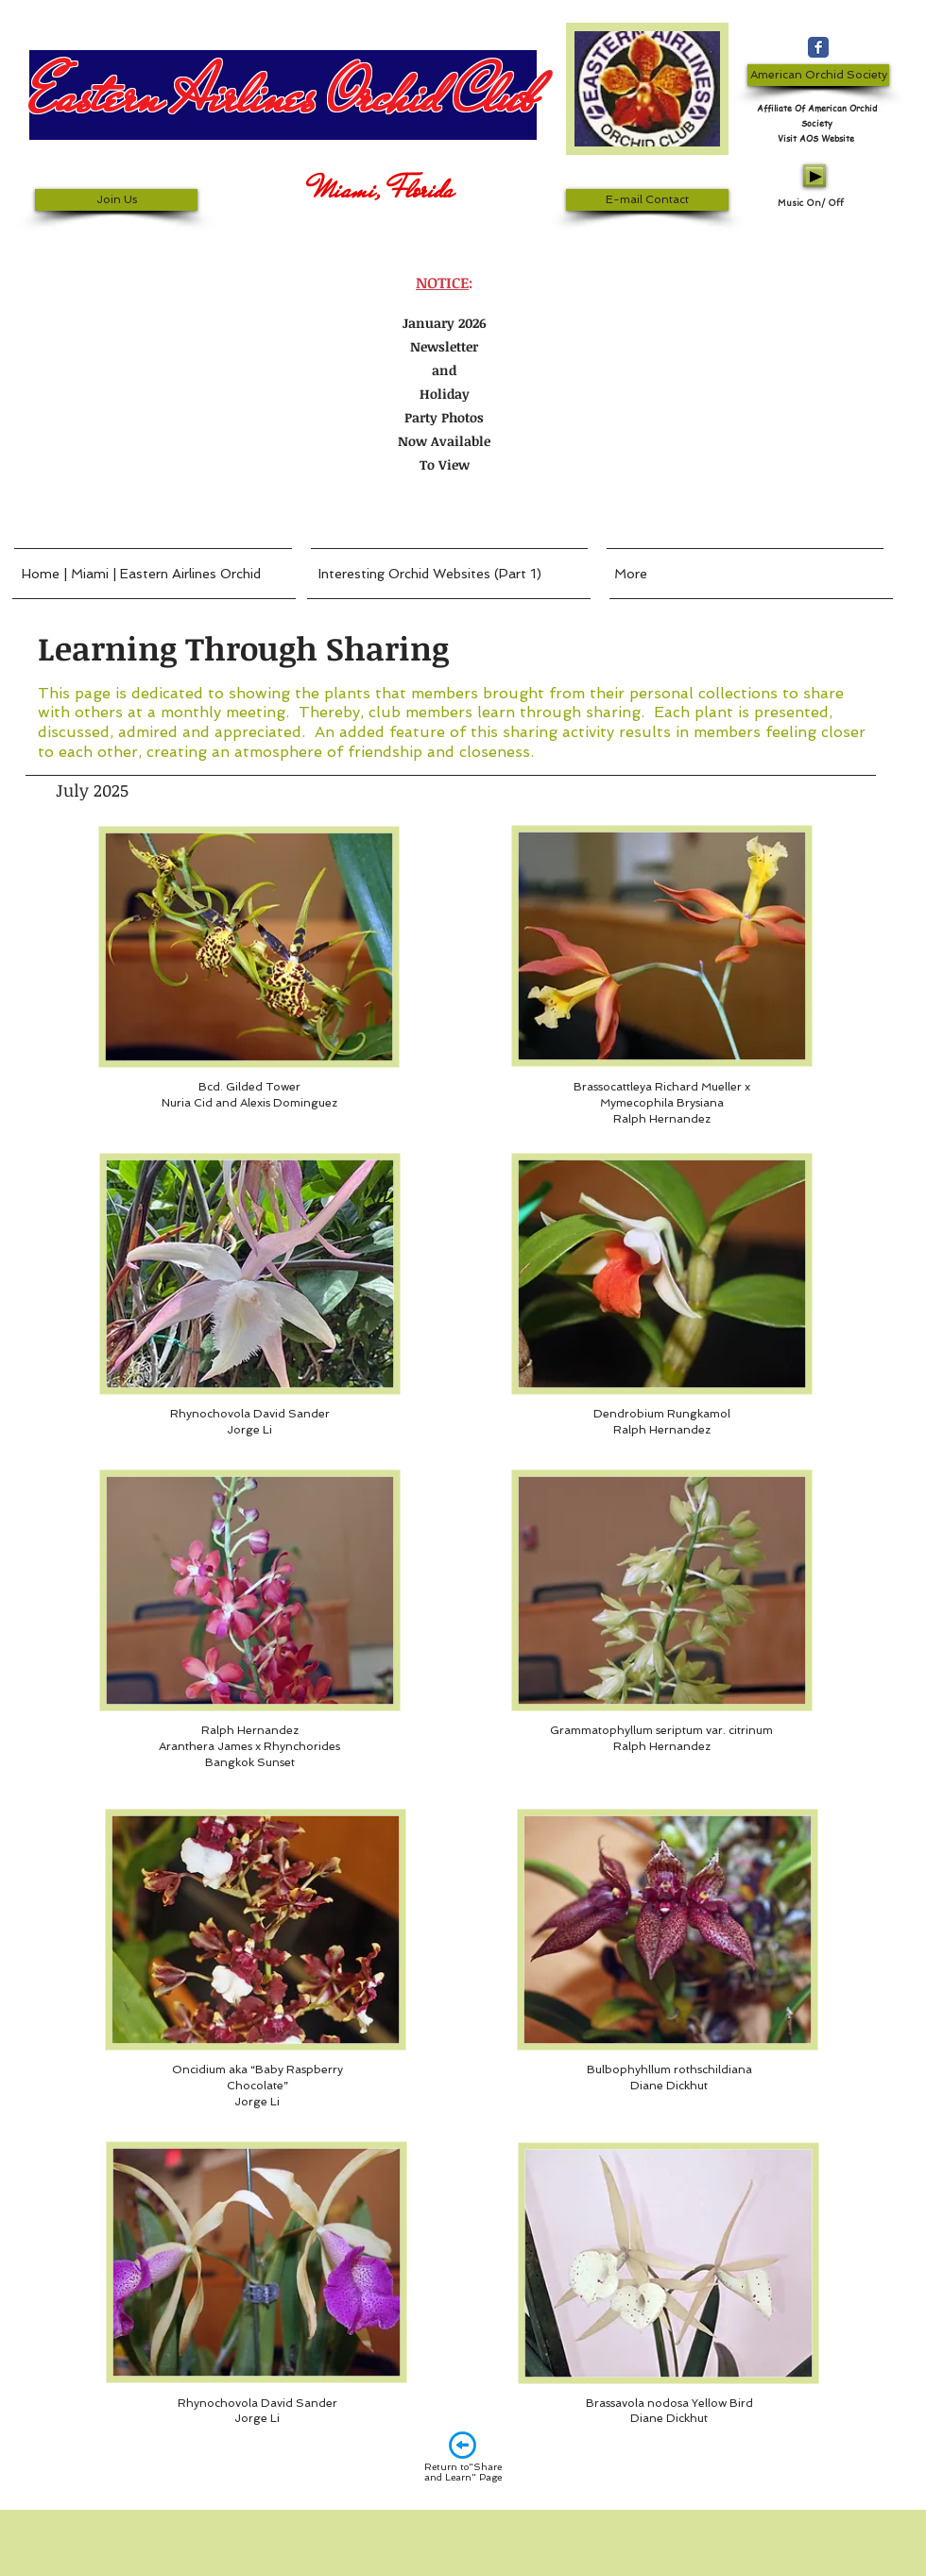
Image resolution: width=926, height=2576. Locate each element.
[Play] (814, 175)
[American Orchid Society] (818, 75)
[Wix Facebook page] (818, 47)
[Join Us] (116, 200)
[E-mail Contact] (647, 200)
